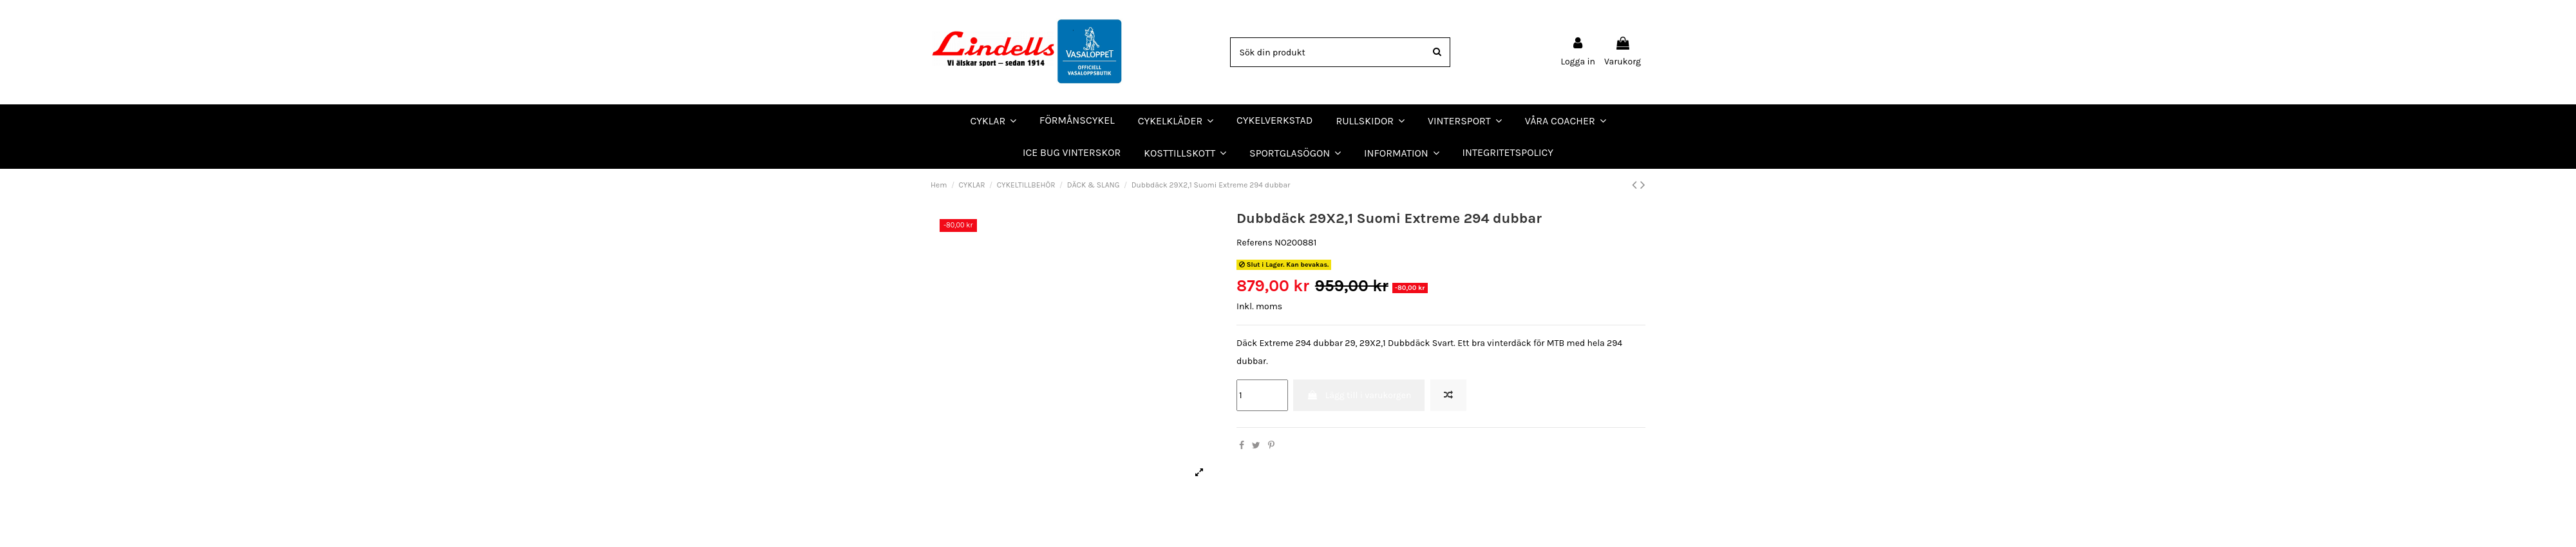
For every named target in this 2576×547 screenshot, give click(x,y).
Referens (1254, 242)
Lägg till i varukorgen (1359, 395)
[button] (1565, 120)
